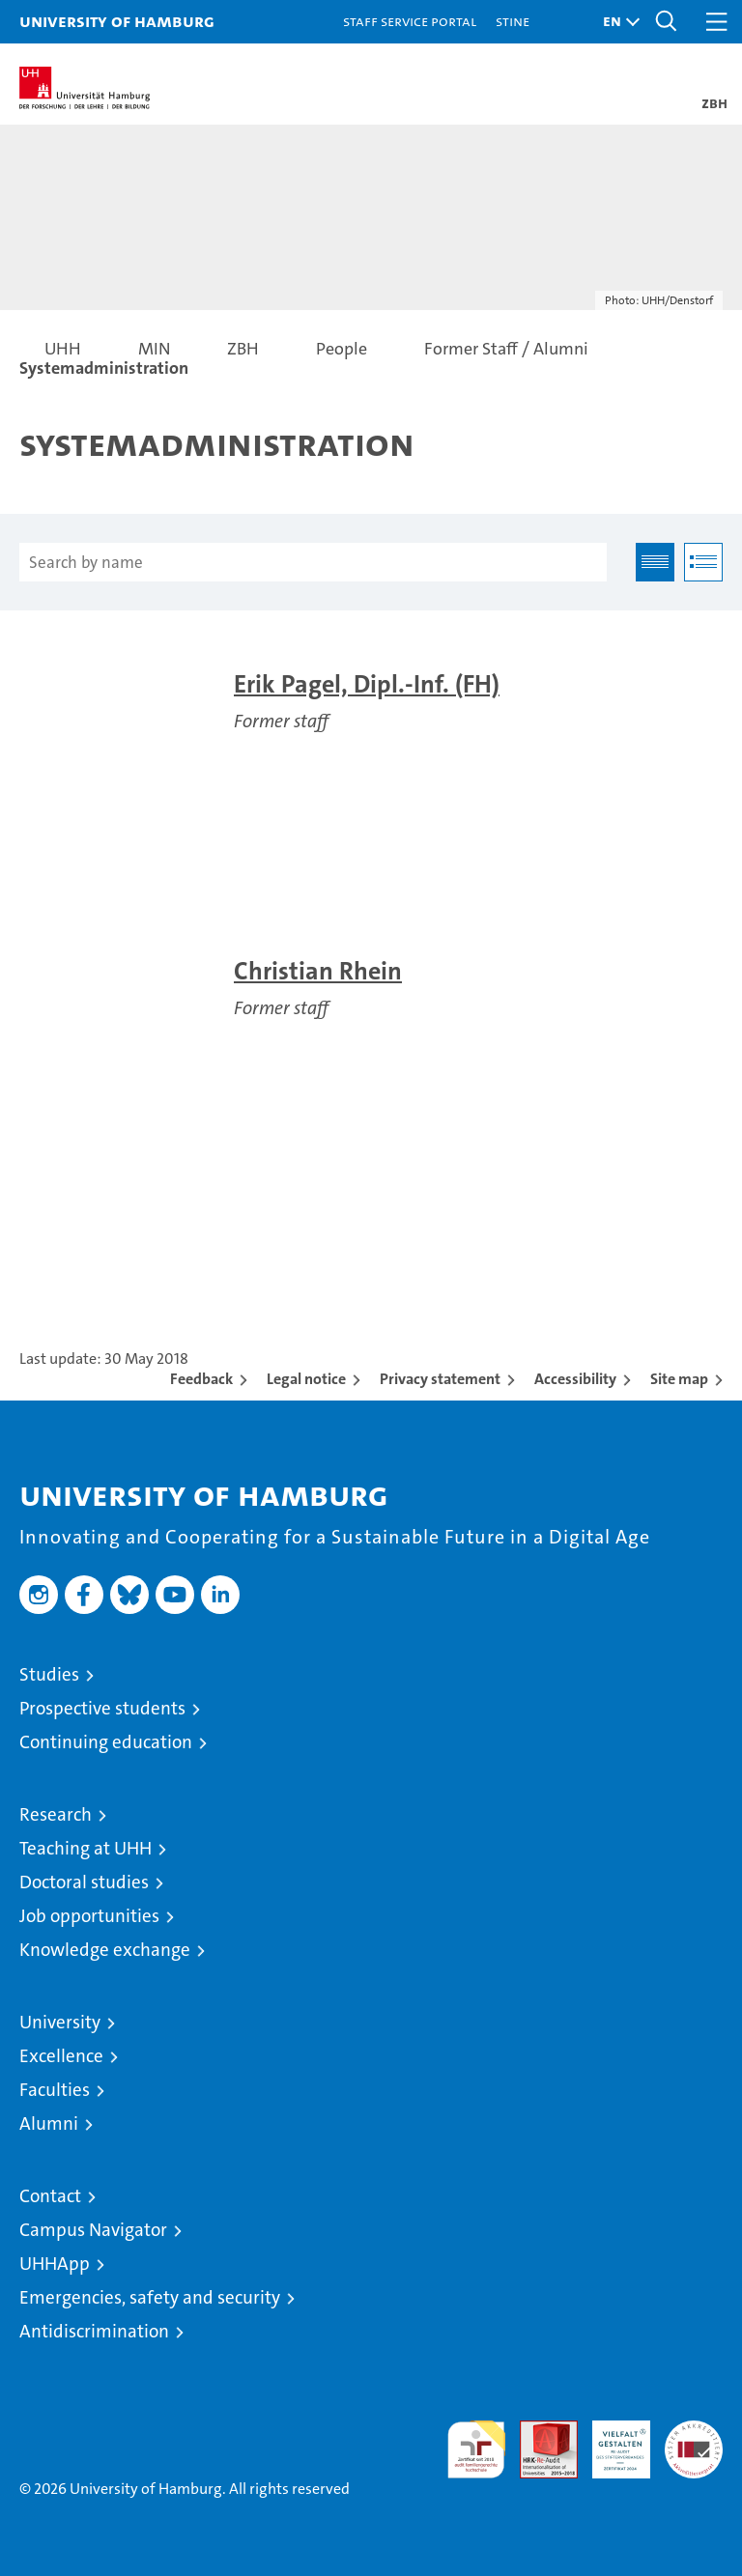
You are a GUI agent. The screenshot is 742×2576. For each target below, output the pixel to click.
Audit (538, 2430)
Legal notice (306, 1379)
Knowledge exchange (104, 1950)
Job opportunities (89, 1916)
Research (55, 1814)
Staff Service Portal (409, 21)
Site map (679, 1379)
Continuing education (105, 1742)
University (59, 2022)
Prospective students (102, 1708)
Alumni (48, 2123)
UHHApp (54, 2263)
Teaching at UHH (85, 1848)
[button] (616, 21)
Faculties (54, 2090)
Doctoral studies (84, 1882)
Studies (49, 1674)
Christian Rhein (318, 971)
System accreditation (694, 2440)
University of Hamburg (116, 21)
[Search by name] (313, 562)
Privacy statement (440, 1379)
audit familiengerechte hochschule (476, 2449)
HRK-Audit (610, 2440)
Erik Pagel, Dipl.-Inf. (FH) (366, 684)
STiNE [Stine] (512, 21)
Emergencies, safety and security (149, 2297)
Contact (50, 2196)
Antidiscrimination (94, 2331)
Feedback (201, 1379)
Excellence (61, 2056)
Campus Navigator (93, 2230)
